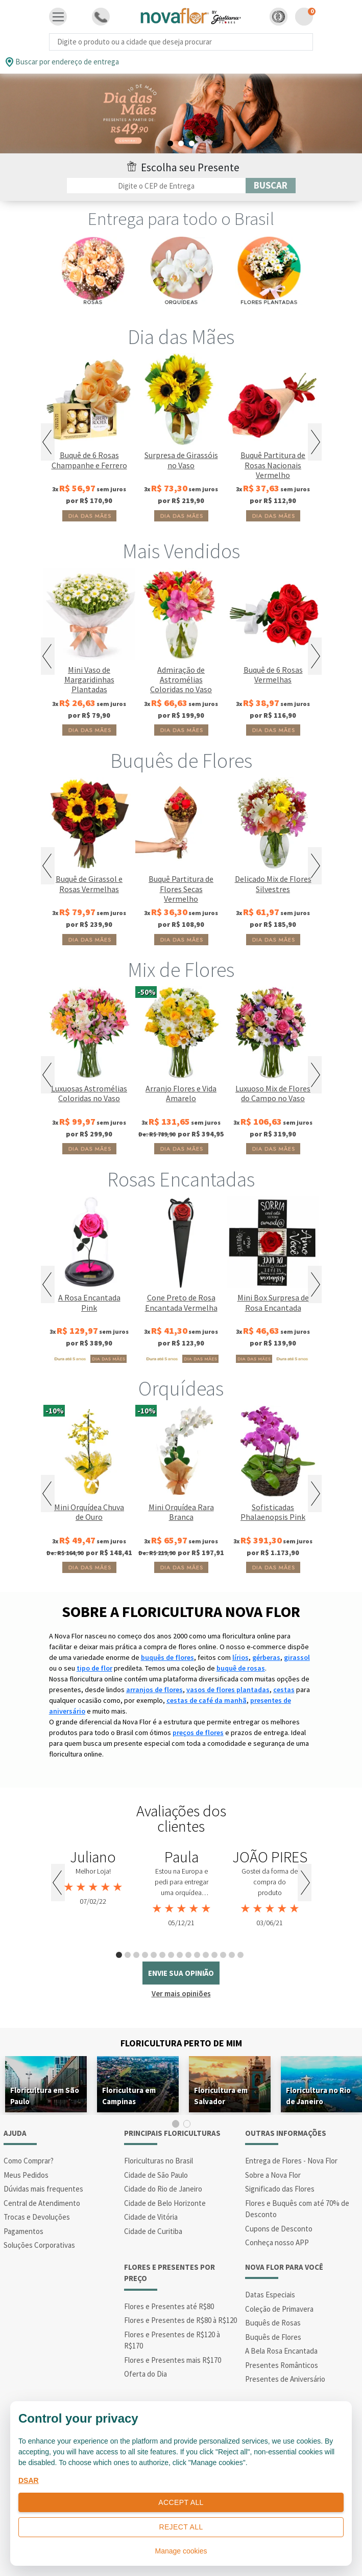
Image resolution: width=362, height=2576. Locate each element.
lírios (240, 1657)
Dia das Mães (181, 337)
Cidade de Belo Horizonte (165, 2203)
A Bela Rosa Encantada (281, 2351)
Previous (48, 442)
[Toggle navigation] (58, 17)
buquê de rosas (240, 1668)
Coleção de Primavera (279, 2309)
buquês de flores (167, 1657)
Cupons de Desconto (278, 2228)
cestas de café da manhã (206, 1700)
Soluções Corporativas (39, 2245)
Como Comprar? (29, 2160)
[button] (278, 17)
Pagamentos (23, 2231)
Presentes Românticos (281, 2365)
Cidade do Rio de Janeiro (163, 2189)
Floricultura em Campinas (129, 2095)
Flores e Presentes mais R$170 (172, 2360)
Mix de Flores (181, 970)
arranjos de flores (154, 1689)
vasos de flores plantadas (228, 1689)
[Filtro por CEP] (156, 185)
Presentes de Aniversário (285, 2379)
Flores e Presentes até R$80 (169, 2306)
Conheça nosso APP (277, 2242)
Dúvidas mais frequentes (43, 2189)
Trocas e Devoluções (37, 2217)
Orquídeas (181, 1388)
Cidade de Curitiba (153, 2231)
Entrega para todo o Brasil (181, 219)
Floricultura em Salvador (221, 2095)
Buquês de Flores (181, 760)
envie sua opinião (181, 1973)
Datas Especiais (270, 2294)
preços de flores (198, 1732)
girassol (297, 1657)
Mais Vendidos (181, 551)
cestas (284, 1689)
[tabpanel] (181, 114)
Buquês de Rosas (273, 2323)
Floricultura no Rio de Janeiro (318, 2095)
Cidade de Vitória (151, 2217)
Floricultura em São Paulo (44, 2095)
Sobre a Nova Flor (273, 2175)
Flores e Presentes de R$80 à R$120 (180, 2320)
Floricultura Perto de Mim (181, 2043)
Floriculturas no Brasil (158, 2160)
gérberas (266, 1657)
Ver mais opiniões (181, 1993)
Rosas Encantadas (181, 1179)
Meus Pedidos (26, 2175)
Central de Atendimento (42, 2203)
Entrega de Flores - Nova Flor (291, 2160)
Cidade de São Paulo (156, 2175)
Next (315, 442)
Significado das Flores (280, 2189)
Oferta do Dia (145, 2374)
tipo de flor (94, 1668)
